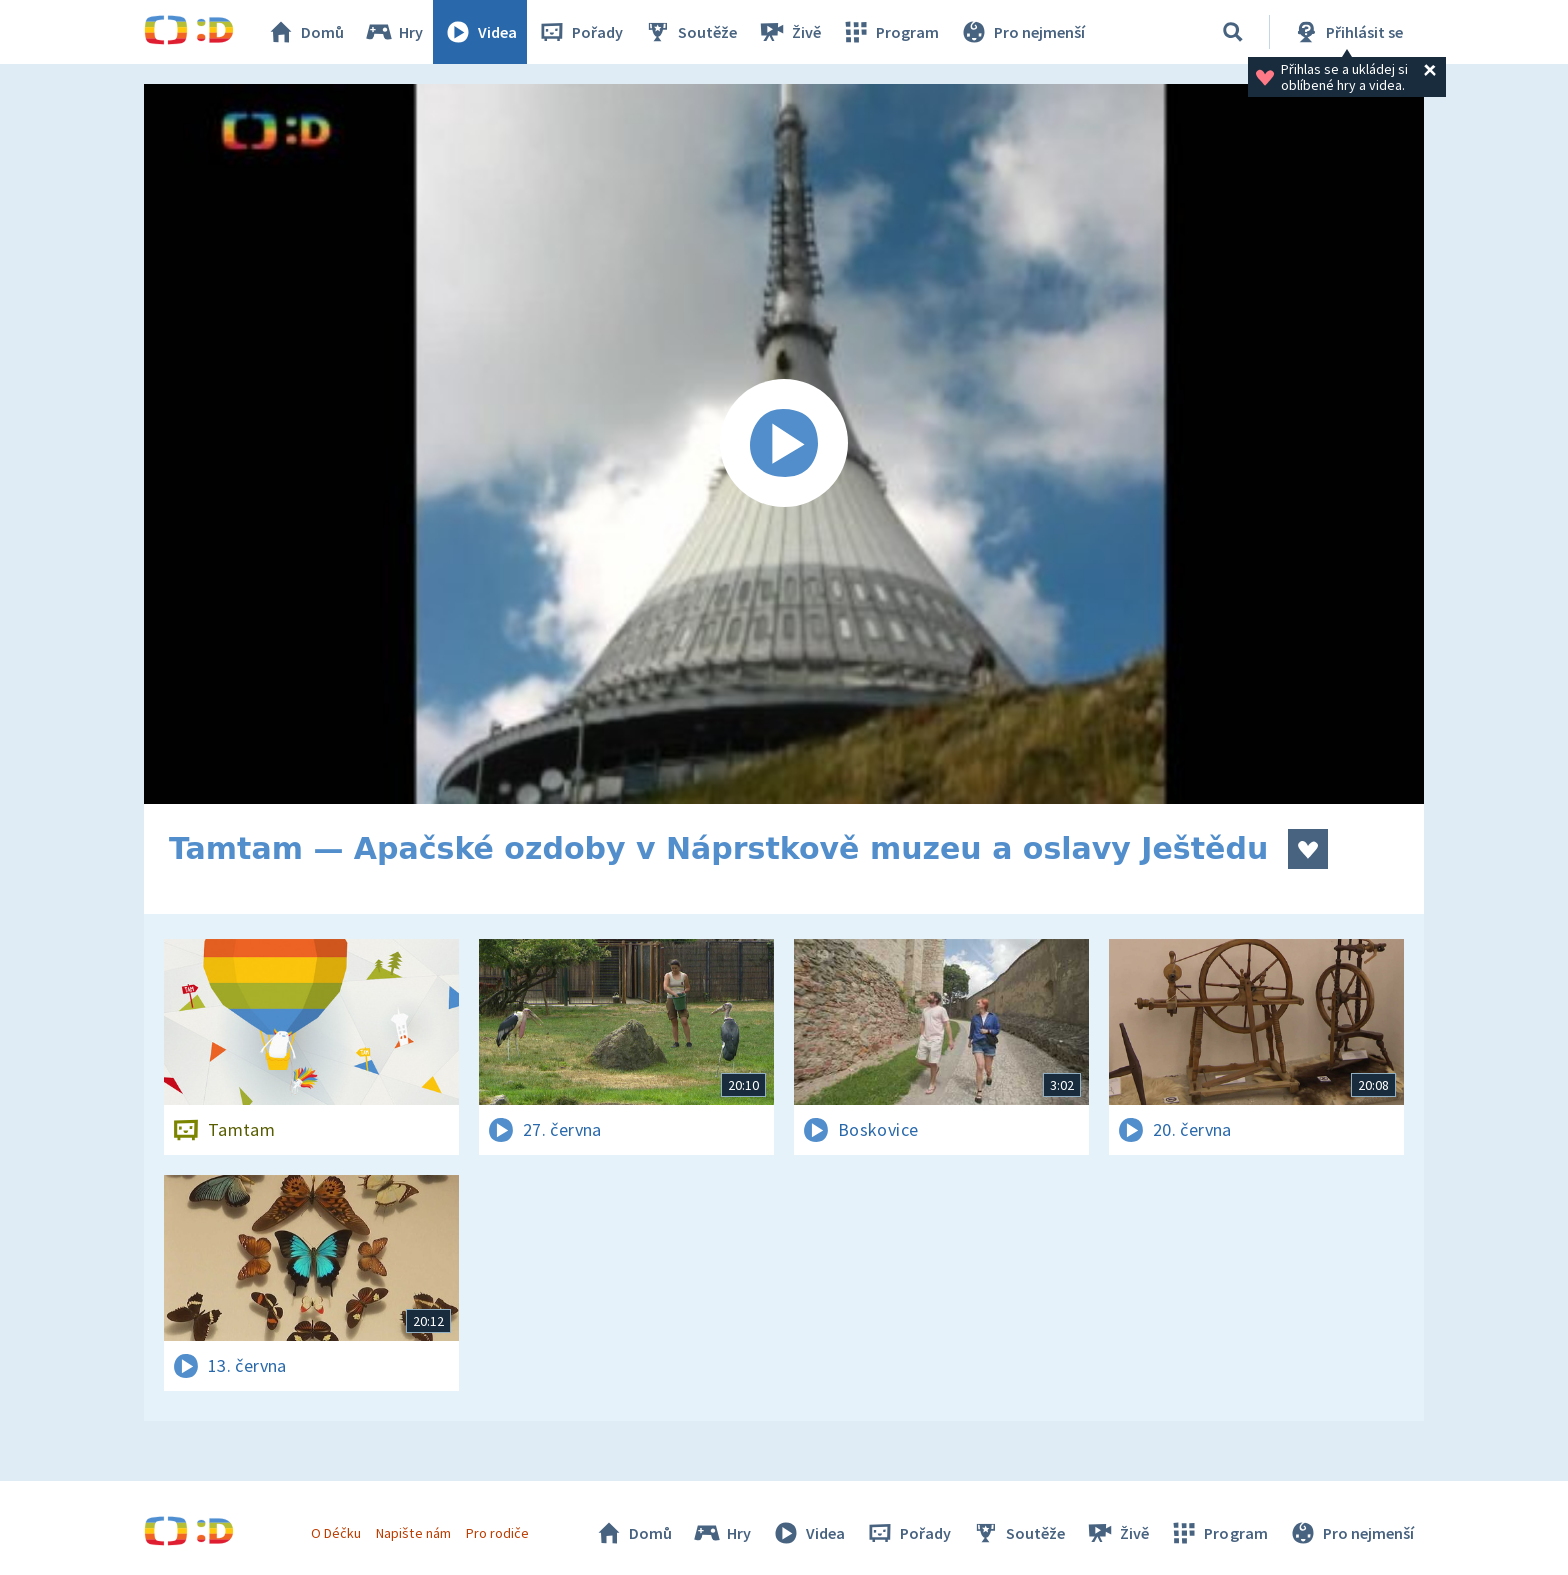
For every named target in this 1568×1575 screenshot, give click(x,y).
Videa (480, 32)
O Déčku (336, 1533)
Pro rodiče (497, 1533)
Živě (789, 32)
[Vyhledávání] (1233, 32)
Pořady (580, 32)
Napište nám (413, 1533)
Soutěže (690, 32)
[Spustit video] (784, 444)
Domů (305, 32)
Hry (393, 32)
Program (890, 32)
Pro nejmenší (1022, 32)
